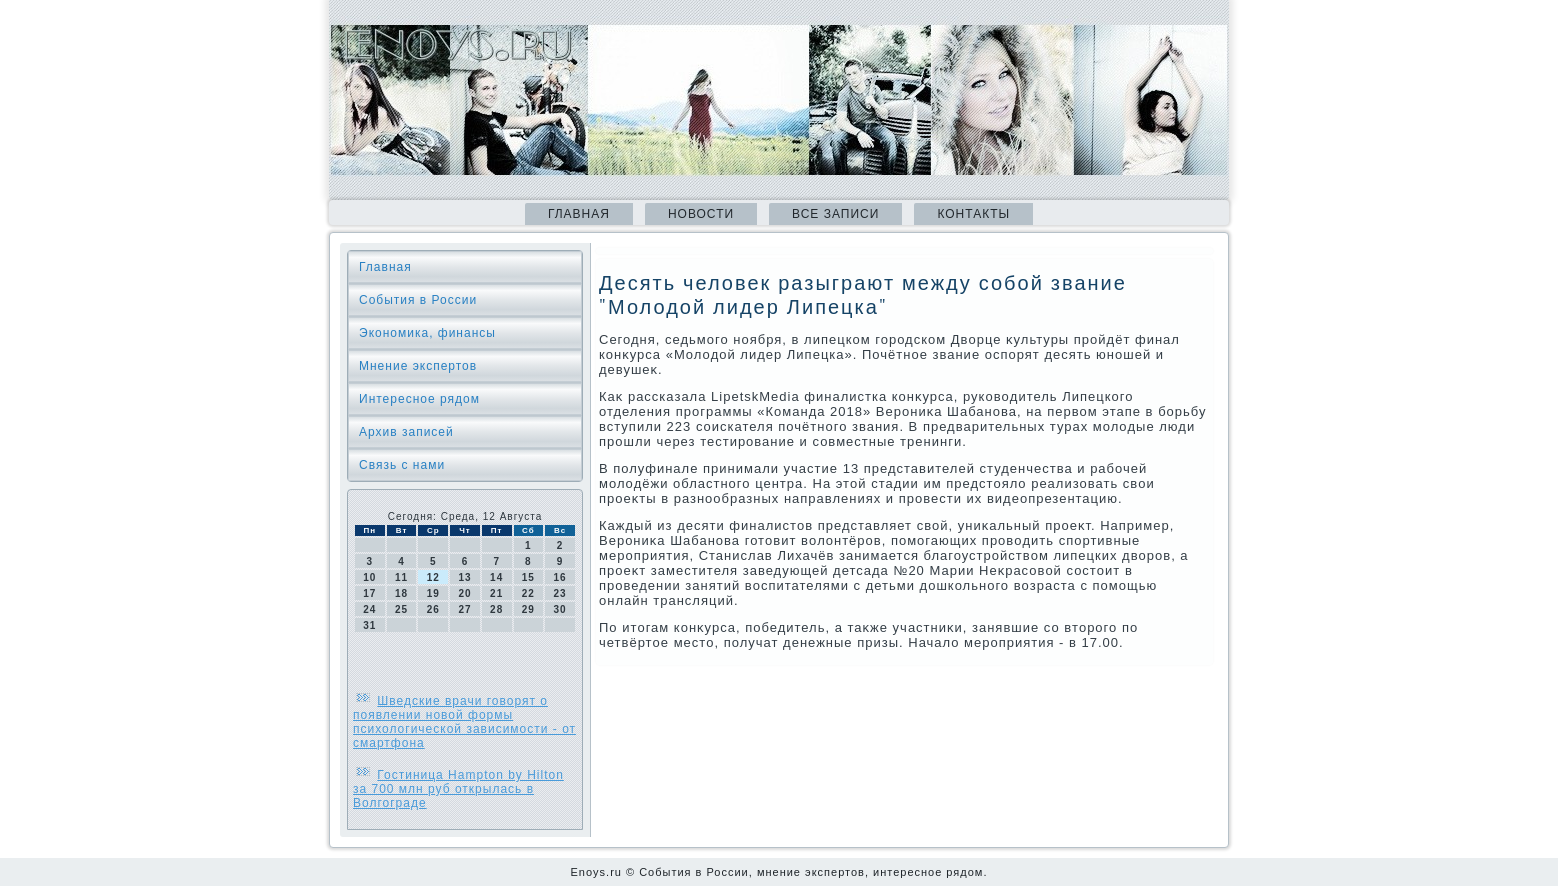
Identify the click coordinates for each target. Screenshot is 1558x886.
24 (369, 609)
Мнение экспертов (418, 366)
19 (433, 593)
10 (369, 577)
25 (401, 609)
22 (528, 593)
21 (496, 593)
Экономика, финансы (427, 333)
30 (560, 609)
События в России (418, 300)
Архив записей (406, 432)
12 (433, 577)
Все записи (835, 214)
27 (464, 609)
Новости (701, 214)
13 (464, 577)
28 (496, 609)
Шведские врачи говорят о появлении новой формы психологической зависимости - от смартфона (464, 722)
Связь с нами (402, 465)
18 (401, 593)
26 (433, 609)
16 (560, 577)
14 (496, 577)
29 (528, 609)
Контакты (973, 214)
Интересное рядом (419, 399)
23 (560, 593)
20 (464, 593)
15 (528, 577)
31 (369, 625)
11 (401, 577)
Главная (579, 214)
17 (369, 593)
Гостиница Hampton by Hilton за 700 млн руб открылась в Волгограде (458, 789)
